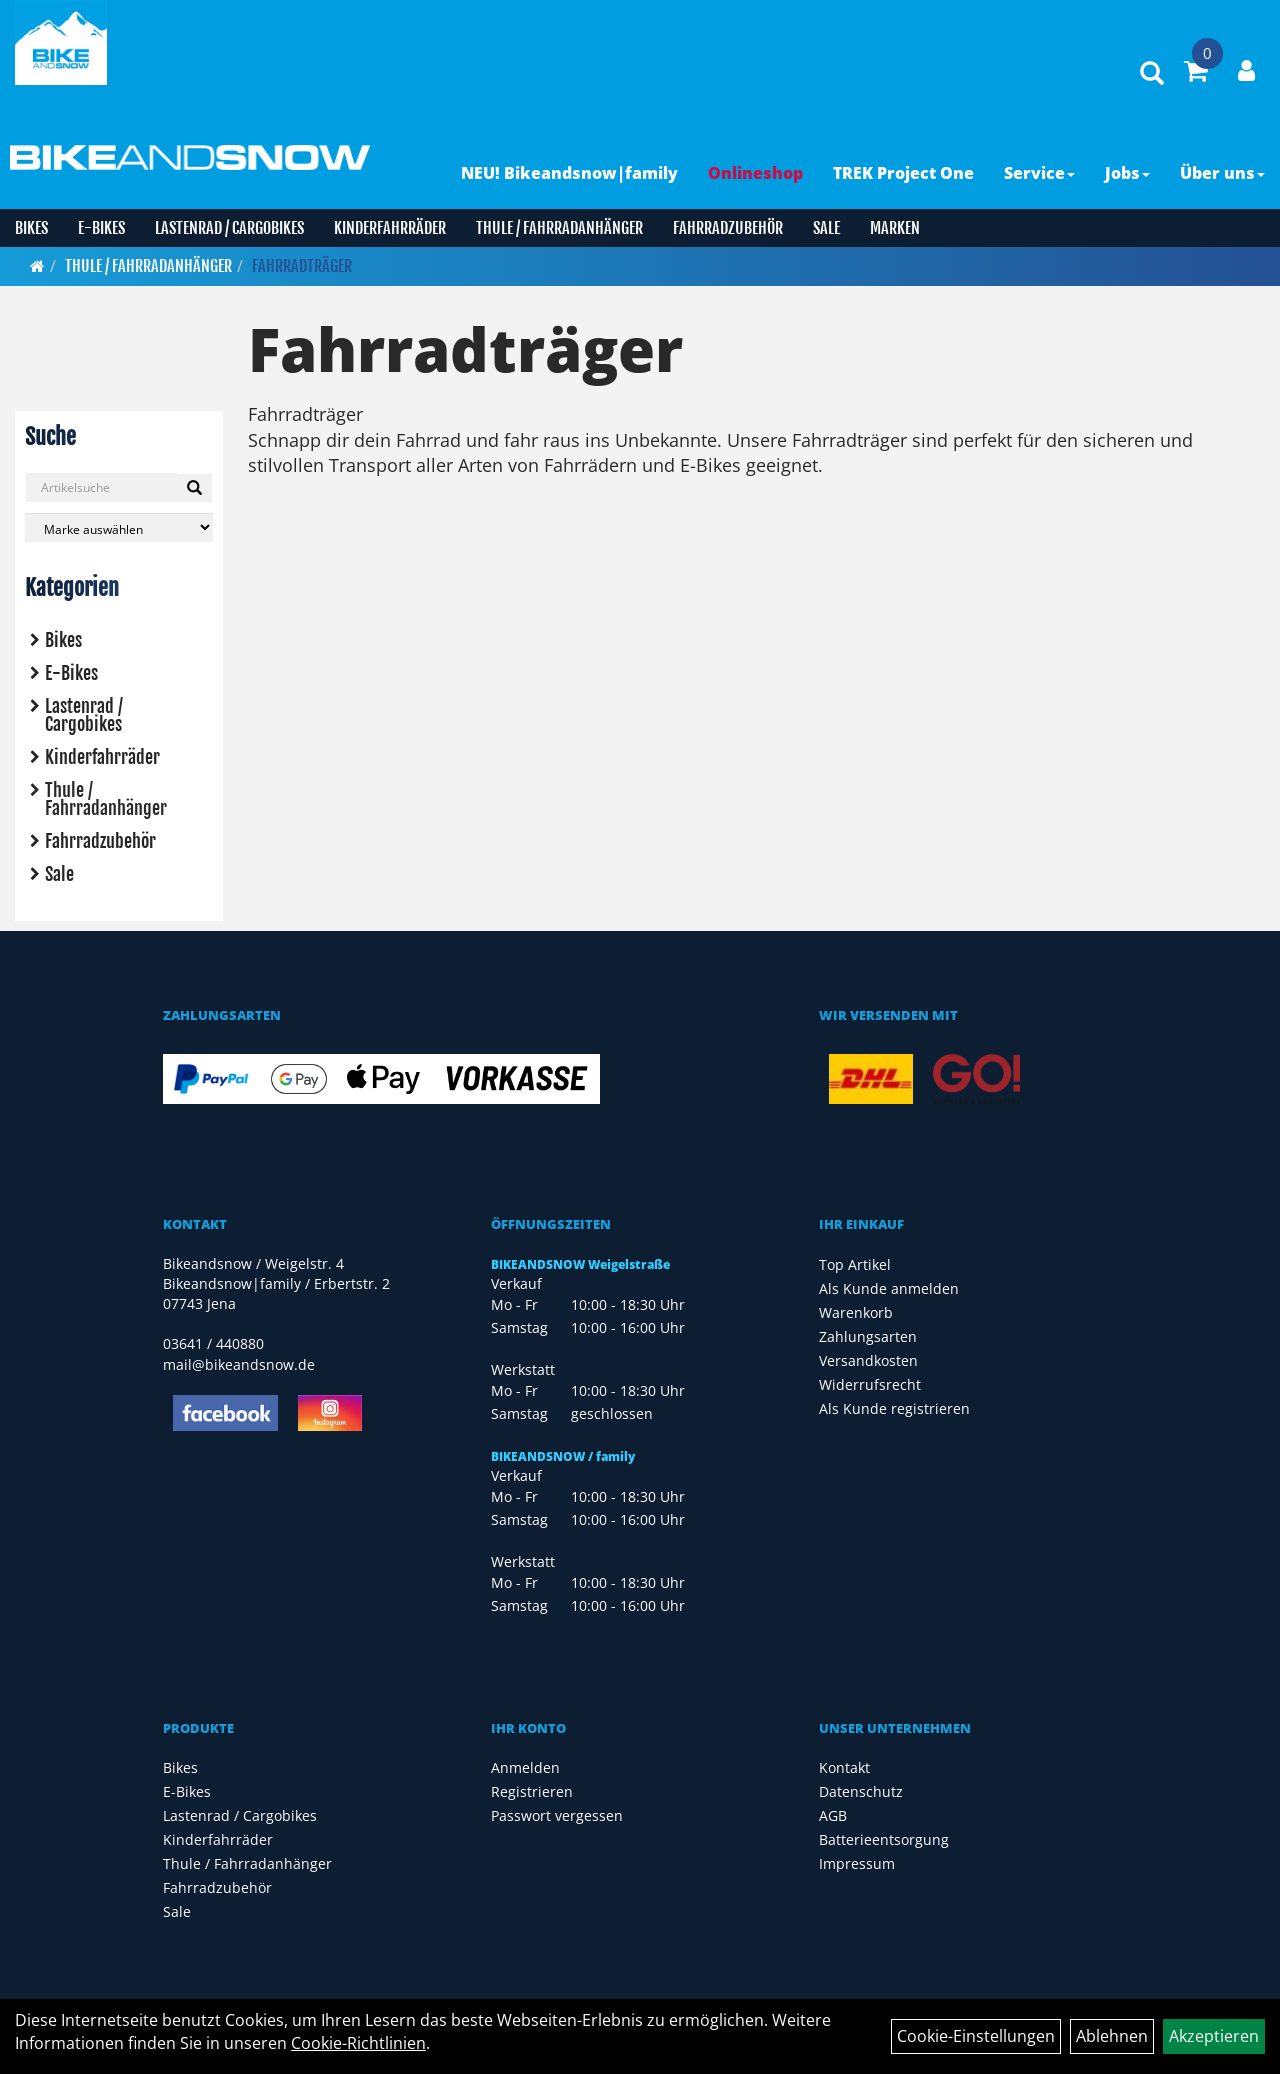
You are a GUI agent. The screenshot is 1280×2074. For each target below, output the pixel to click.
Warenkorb (856, 1312)
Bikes (31, 228)
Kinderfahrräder (390, 228)
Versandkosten (868, 1360)
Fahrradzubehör (728, 228)
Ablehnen (1112, 2036)
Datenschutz (861, 1791)
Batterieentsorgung (884, 1839)
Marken (895, 228)
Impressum (857, 1863)
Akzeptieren (1214, 2036)
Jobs (1127, 173)
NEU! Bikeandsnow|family (569, 173)
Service (1039, 173)
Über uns (1222, 173)
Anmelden (525, 1767)
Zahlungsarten (868, 1336)
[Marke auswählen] (119, 527)
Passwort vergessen (557, 1815)
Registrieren (532, 1791)
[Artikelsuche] (1152, 74)
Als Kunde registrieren (894, 1408)
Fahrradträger (302, 266)
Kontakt (844, 1767)
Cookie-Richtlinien (358, 2043)
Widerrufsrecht (870, 1384)
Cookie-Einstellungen (976, 2036)
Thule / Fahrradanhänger (559, 228)
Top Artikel (855, 1264)
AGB (833, 1815)
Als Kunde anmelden (889, 1288)
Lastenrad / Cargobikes (229, 228)
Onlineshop (755, 173)
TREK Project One (903, 173)
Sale (826, 228)
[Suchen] (194, 488)
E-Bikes (101, 228)
